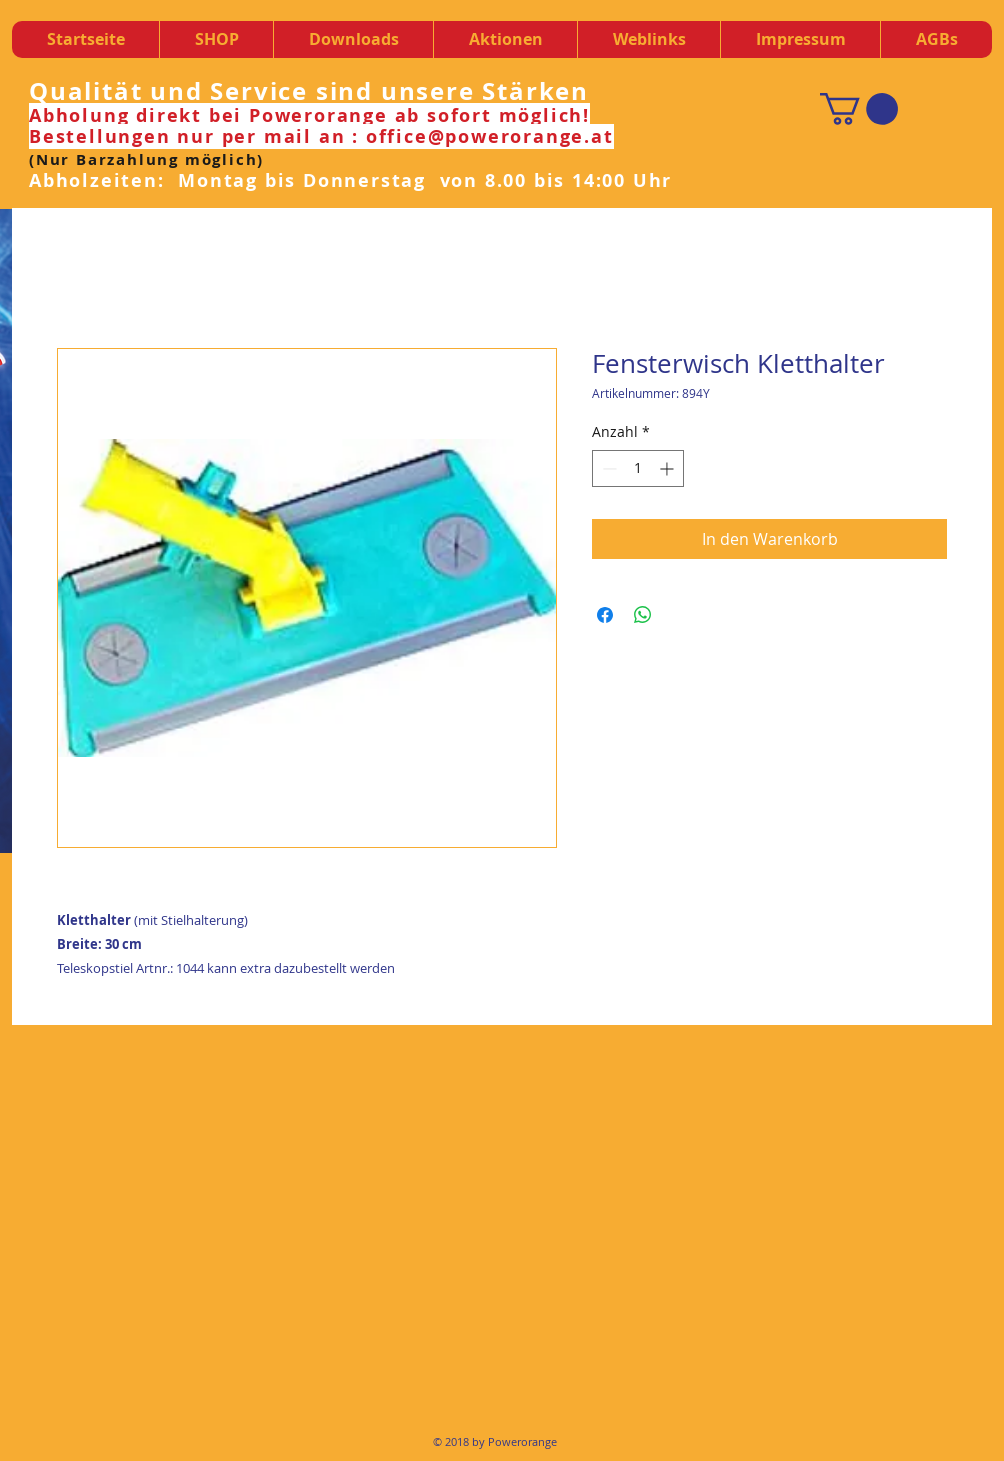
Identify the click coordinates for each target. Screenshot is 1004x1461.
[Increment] (668, 468)
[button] (353, 39)
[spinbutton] (638, 468)
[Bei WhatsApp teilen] (643, 615)
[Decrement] (607, 468)
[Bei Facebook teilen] (605, 615)
